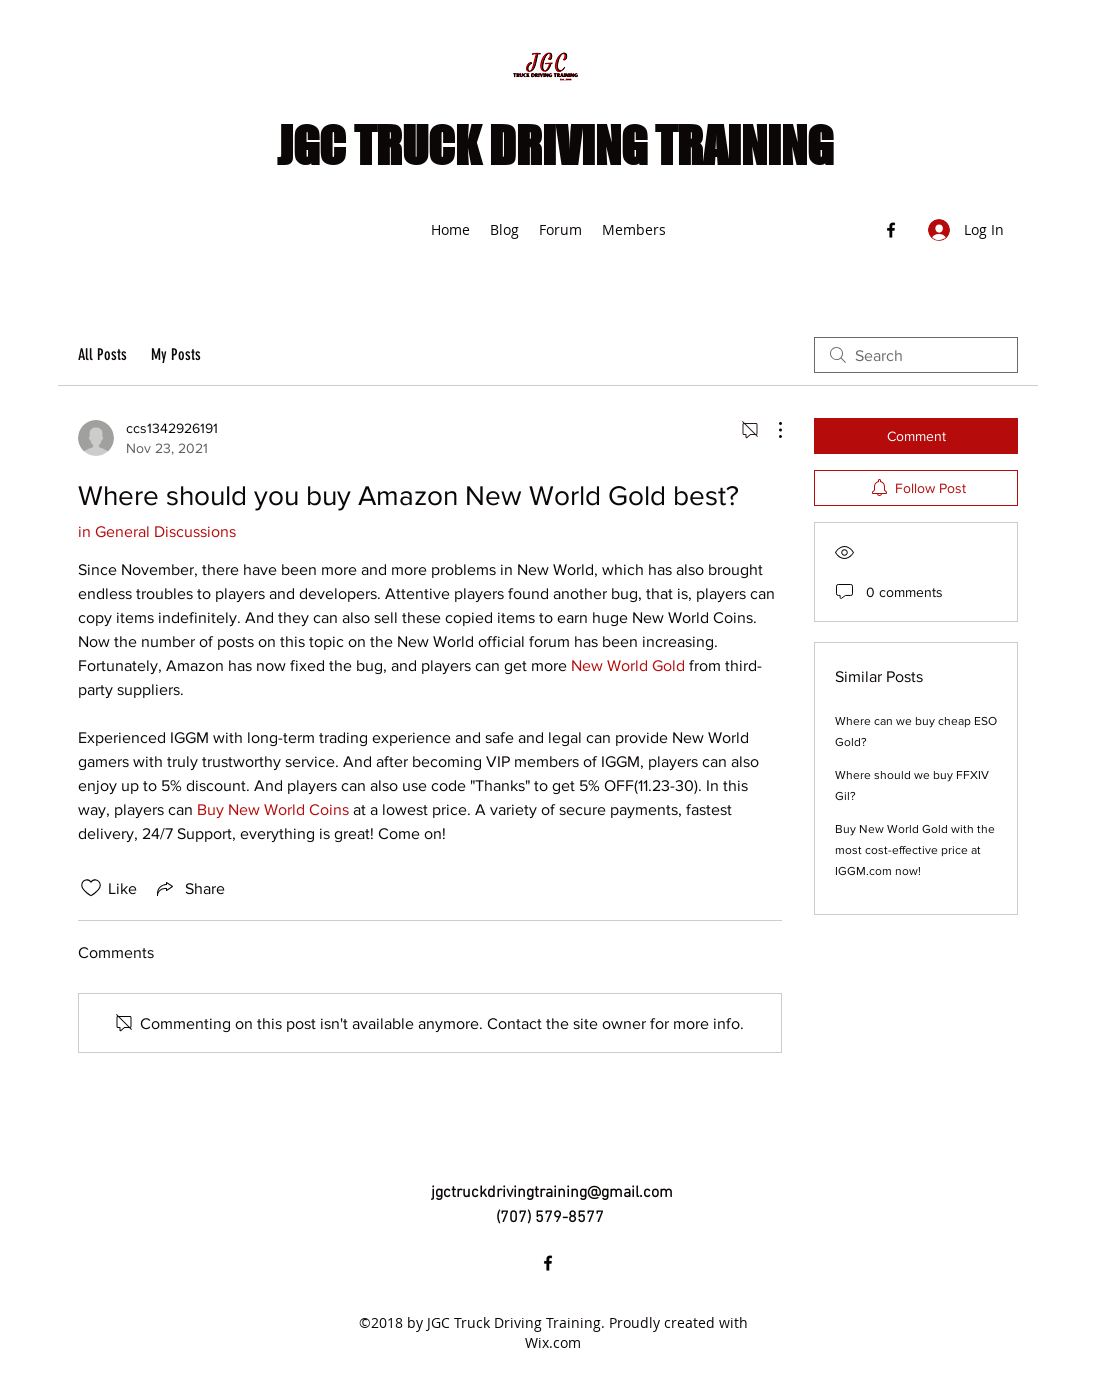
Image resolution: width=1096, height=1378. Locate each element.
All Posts (102, 354)
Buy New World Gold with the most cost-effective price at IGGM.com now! (915, 850)
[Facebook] (891, 230)
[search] (916, 355)
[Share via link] (189, 888)
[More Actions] (770, 430)
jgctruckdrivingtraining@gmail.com (552, 1193)
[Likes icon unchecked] (91, 888)
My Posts (176, 354)
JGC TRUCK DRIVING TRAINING (555, 146)
